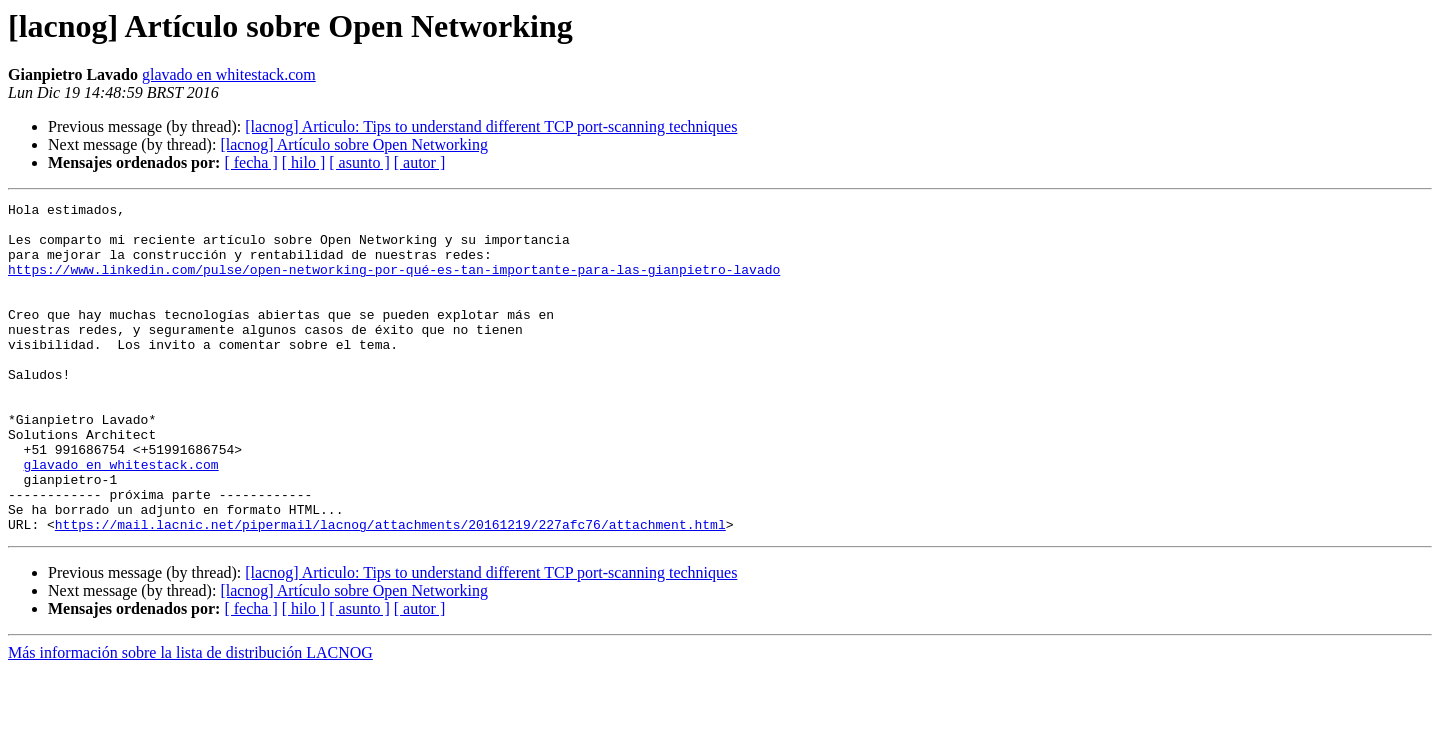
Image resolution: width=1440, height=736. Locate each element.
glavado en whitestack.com (229, 74)
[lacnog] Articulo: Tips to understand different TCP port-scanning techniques (491, 126)
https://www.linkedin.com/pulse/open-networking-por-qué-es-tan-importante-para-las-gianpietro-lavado (394, 284)
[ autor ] (420, 162)
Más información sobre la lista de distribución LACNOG (190, 718)
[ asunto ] (359, 162)
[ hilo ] (304, 162)
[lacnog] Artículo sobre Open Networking (353, 144)
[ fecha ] (250, 162)
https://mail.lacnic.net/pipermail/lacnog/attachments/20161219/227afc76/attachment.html (390, 590)
